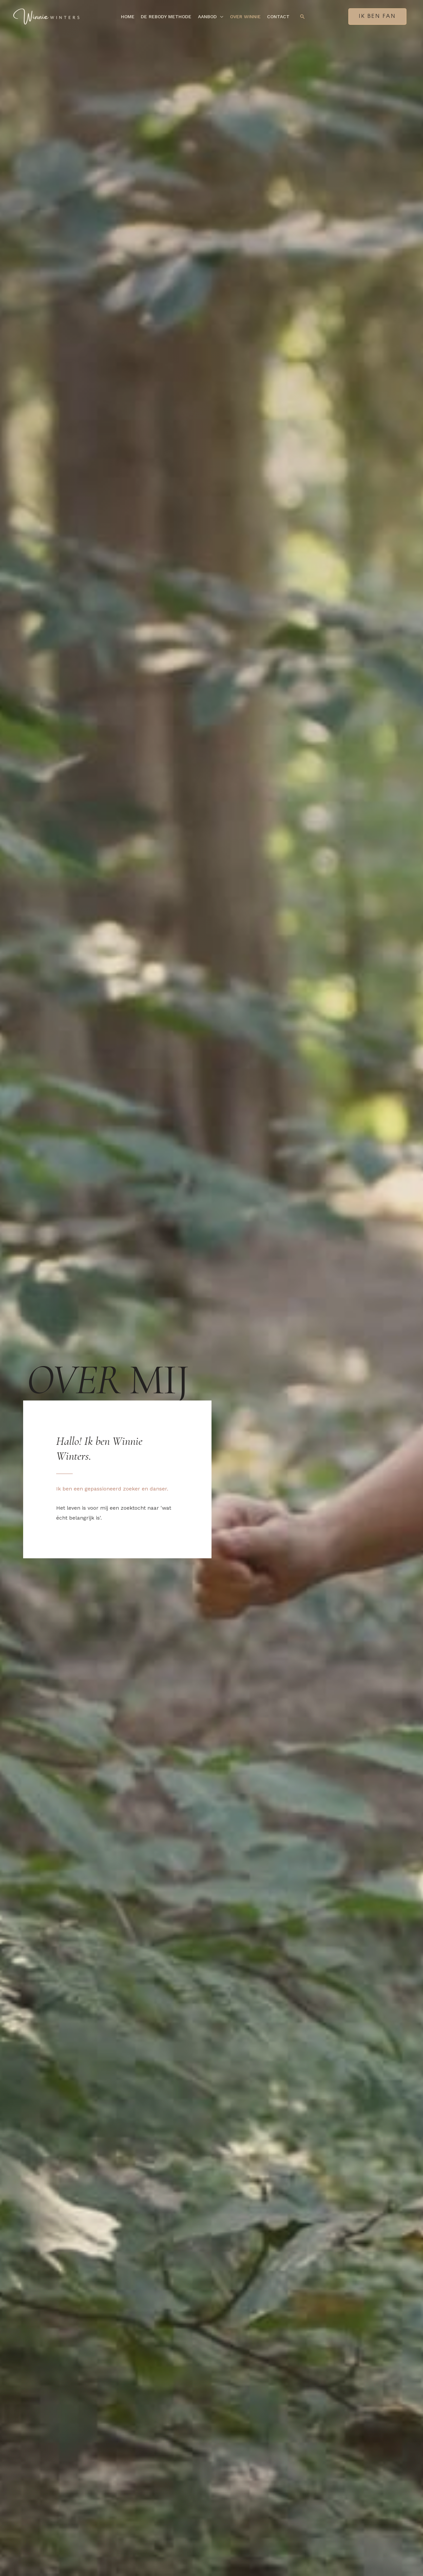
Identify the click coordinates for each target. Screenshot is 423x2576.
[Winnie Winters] (46, 16)
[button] (220, 16)
